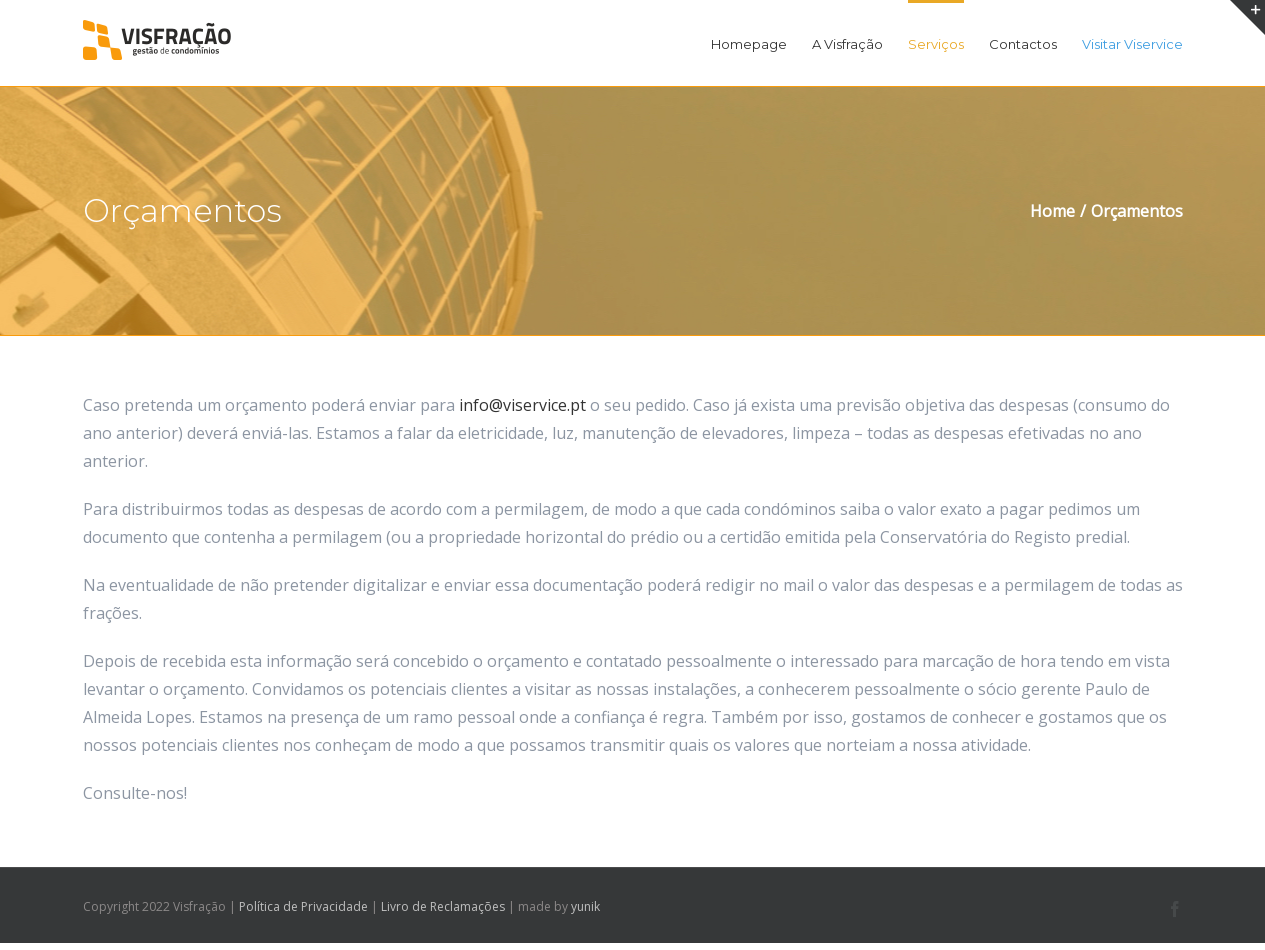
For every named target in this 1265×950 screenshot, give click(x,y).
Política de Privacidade (303, 906)
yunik (585, 906)
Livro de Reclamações (443, 906)
